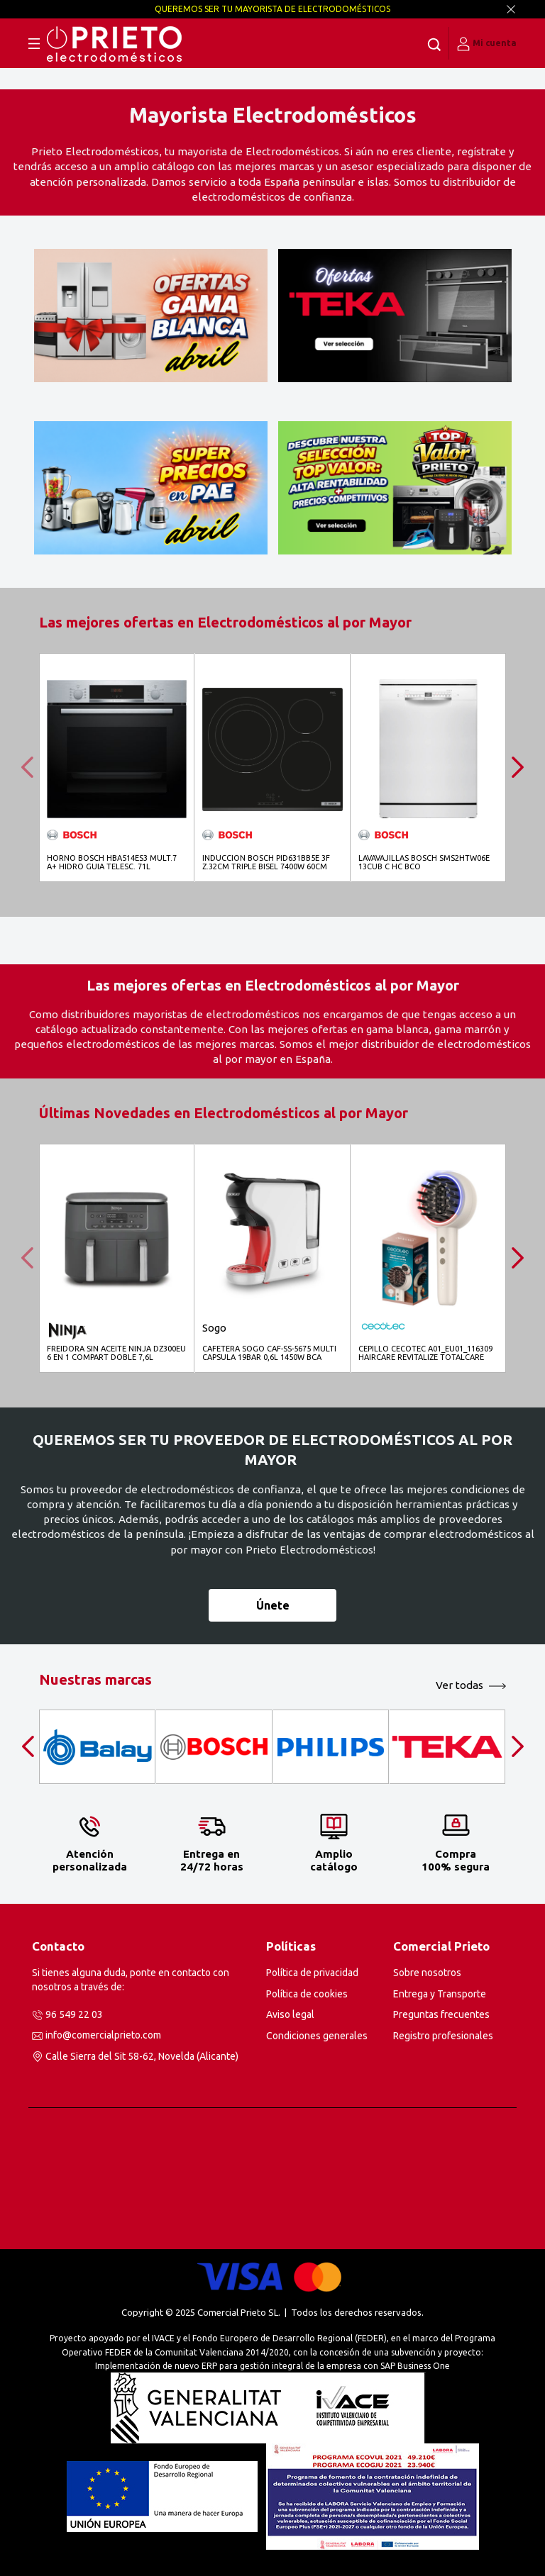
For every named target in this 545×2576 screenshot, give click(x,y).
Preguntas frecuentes (441, 2014)
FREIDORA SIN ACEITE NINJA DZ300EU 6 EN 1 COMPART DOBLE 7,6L (116, 1352)
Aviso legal (290, 2014)
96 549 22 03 (74, 2014)
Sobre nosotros (427, 1972)
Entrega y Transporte (439, 1994)
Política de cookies (307, 1994)
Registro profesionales (443, 2035)
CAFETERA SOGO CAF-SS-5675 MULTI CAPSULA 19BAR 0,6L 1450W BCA (269, 1352)
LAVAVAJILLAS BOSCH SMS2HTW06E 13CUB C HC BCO (424, 862)
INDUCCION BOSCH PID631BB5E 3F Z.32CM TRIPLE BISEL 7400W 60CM (266, 862)
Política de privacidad (312, 1972)
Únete (273, 1605)
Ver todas (459, 1685)
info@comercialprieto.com (103, 2035)
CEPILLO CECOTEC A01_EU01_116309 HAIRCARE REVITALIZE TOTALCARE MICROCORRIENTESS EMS (425, 1353)
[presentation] (32, 767)
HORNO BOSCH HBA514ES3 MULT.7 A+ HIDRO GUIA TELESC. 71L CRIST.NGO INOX (112, 862)
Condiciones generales (317, 2035)
